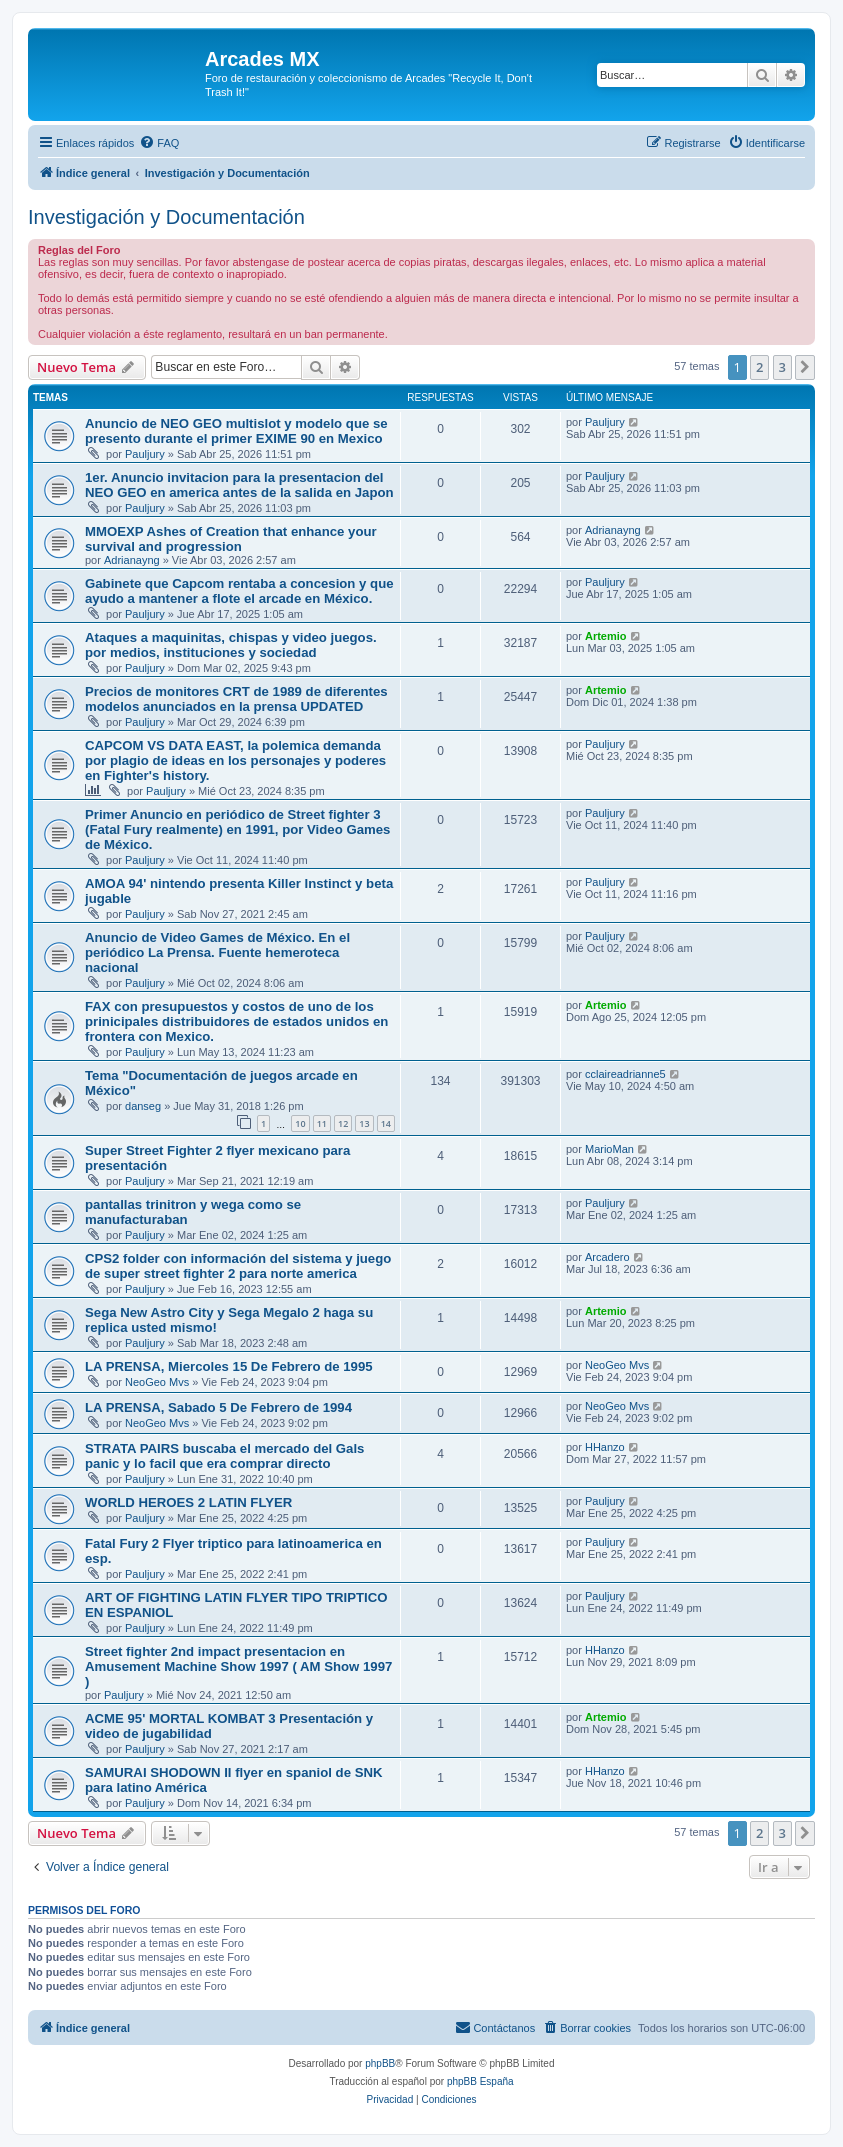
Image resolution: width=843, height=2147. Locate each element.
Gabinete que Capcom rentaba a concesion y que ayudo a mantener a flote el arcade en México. (239, 591)
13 (364, 1123)
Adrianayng (132, 560)
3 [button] (782, 367)
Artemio (606, 636)
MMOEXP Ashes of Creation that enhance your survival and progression (231, 539)
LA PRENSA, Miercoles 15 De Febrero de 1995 (229, 1366)
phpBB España (480, 2081)
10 (300, 1123)
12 (343, 1123)
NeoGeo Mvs (157, 1382)
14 (386, 1123)
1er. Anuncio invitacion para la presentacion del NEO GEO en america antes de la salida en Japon (239, 485)
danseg (143, 1106)
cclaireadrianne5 (625, 1074)
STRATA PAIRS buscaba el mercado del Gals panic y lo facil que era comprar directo (224, 1456)
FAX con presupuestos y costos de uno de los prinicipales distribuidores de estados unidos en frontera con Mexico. (236, 1021)
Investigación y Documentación (166, 217)
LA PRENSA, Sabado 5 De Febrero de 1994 (218, 1407)
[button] (805, 367)
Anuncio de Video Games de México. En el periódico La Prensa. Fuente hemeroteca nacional (217, 952)
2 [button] (759, 367)
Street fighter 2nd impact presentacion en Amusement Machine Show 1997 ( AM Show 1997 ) (238, 1666)
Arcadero (607, 1257)
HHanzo (605, 1447)
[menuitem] (159, 143)
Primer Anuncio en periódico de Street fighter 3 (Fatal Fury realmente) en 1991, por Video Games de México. (237, 829)
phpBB (380, 2063)
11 (322, 1123)
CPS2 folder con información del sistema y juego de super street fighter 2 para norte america (238, 1266)
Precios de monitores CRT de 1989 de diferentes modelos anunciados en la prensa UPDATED (236, 699)
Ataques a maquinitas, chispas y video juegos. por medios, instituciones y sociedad (231, 645)
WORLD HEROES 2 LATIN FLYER (188, 1502)
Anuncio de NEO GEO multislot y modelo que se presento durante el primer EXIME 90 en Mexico (236, 431)
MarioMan (609, 1149)
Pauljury (145, 454)
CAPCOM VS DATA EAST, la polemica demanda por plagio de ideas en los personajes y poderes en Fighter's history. (235, 760)
